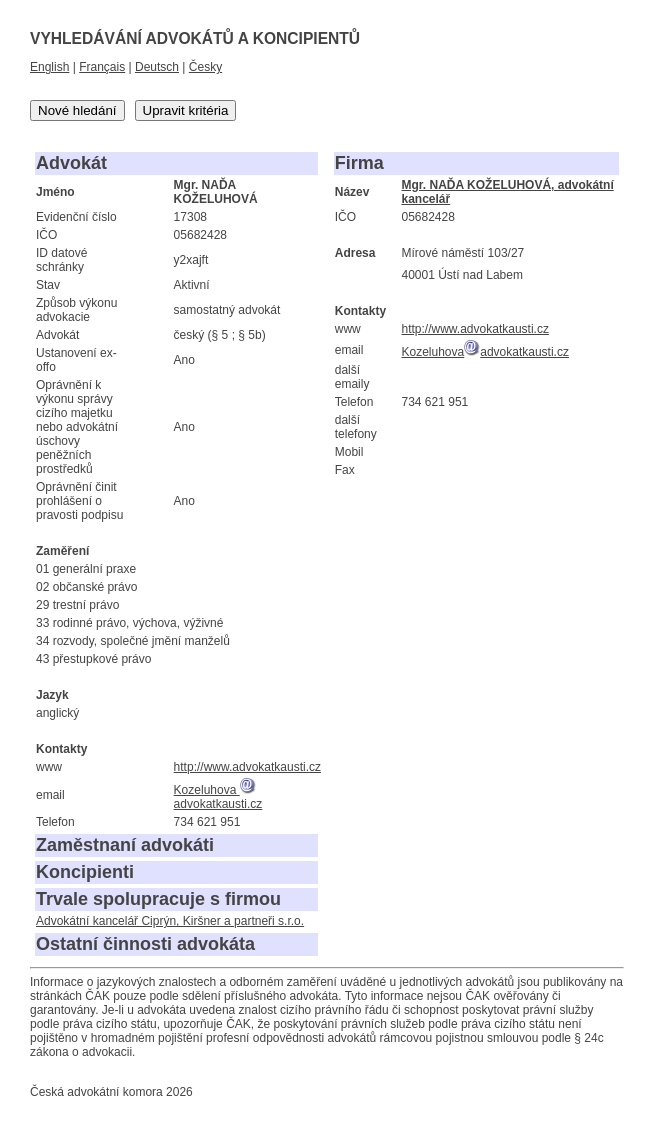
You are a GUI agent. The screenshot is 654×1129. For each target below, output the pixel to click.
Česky (205, 67)
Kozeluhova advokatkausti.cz (218, 797)
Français (102, 67)
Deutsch (157, 67)
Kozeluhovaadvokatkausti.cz (485, 352)
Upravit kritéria (186, 110)
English (49, 67)
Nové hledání (77, 110)
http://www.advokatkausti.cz (247, 767)
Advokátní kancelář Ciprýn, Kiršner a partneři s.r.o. (170, 921)
